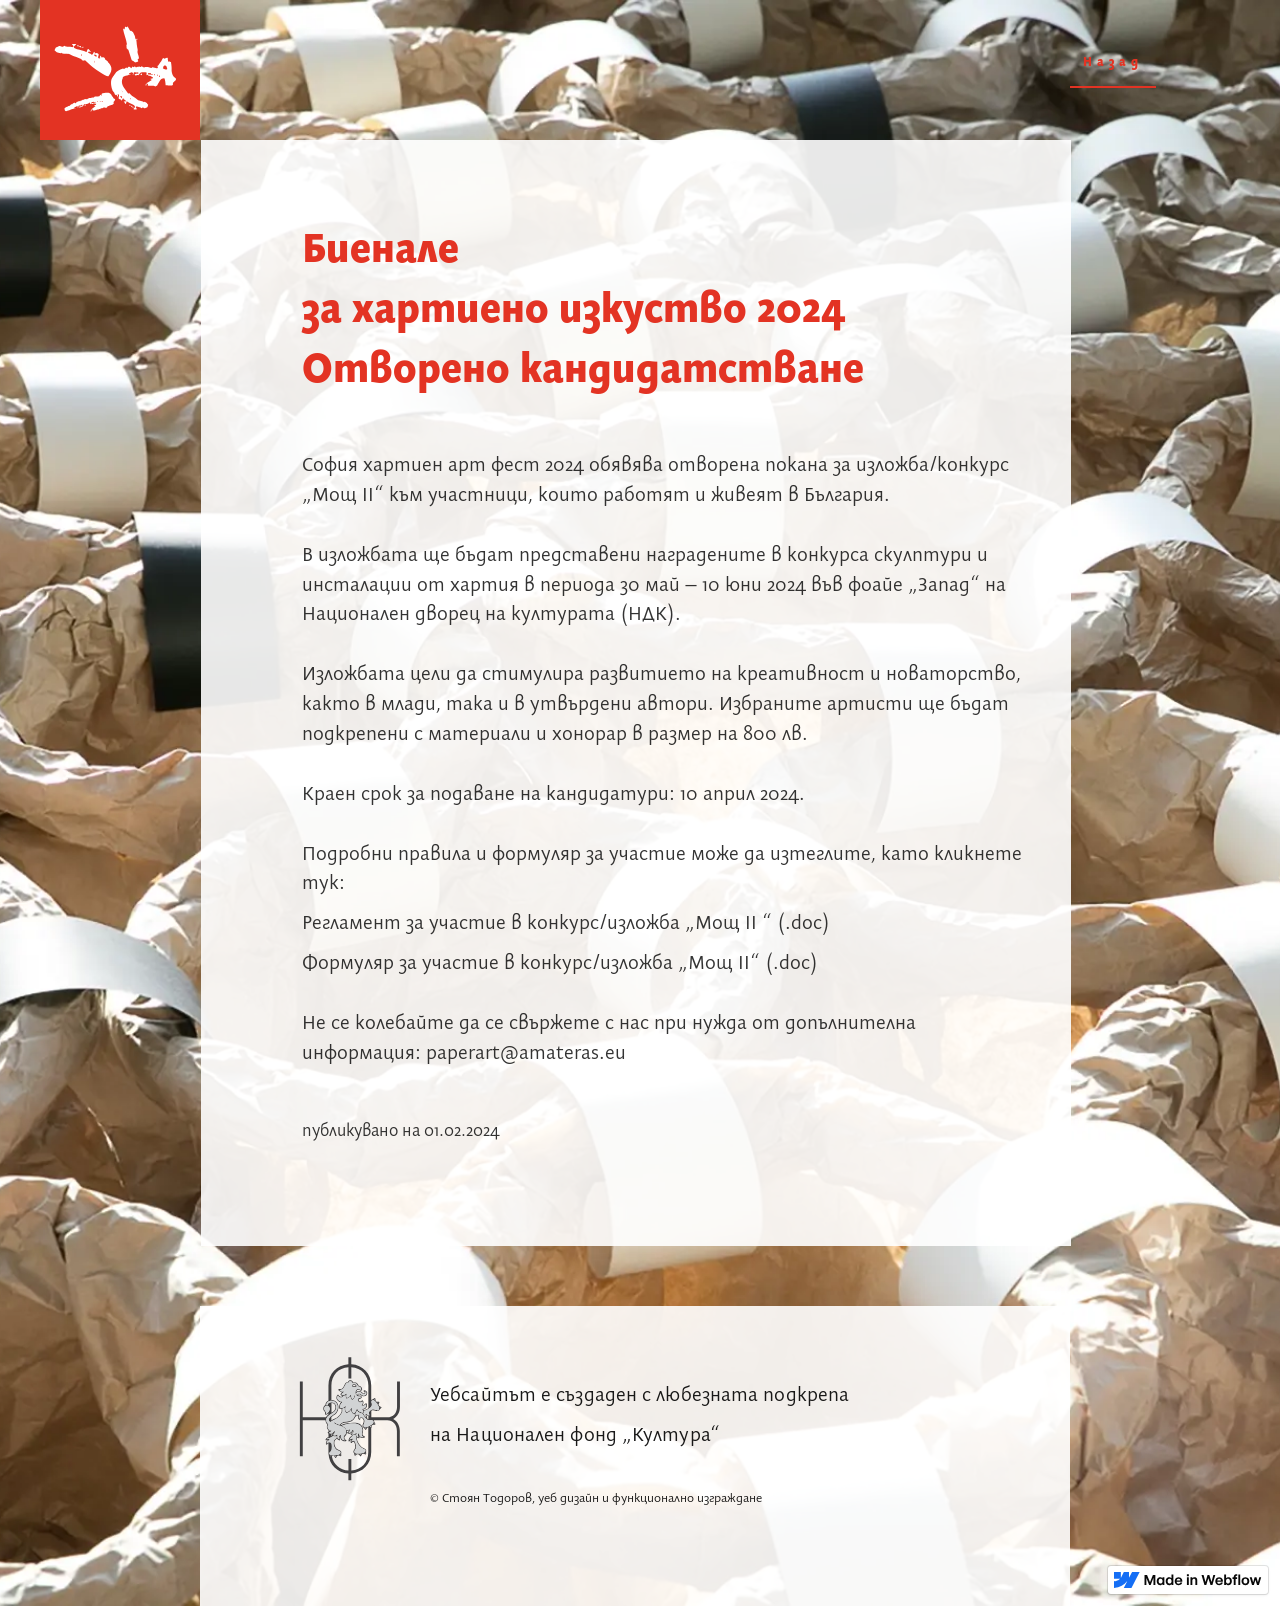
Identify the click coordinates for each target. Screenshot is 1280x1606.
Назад (1113, 62)
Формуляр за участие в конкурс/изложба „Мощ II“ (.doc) (560, 963)
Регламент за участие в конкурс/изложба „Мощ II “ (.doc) (566, 923)
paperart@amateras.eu (526, 1053)
